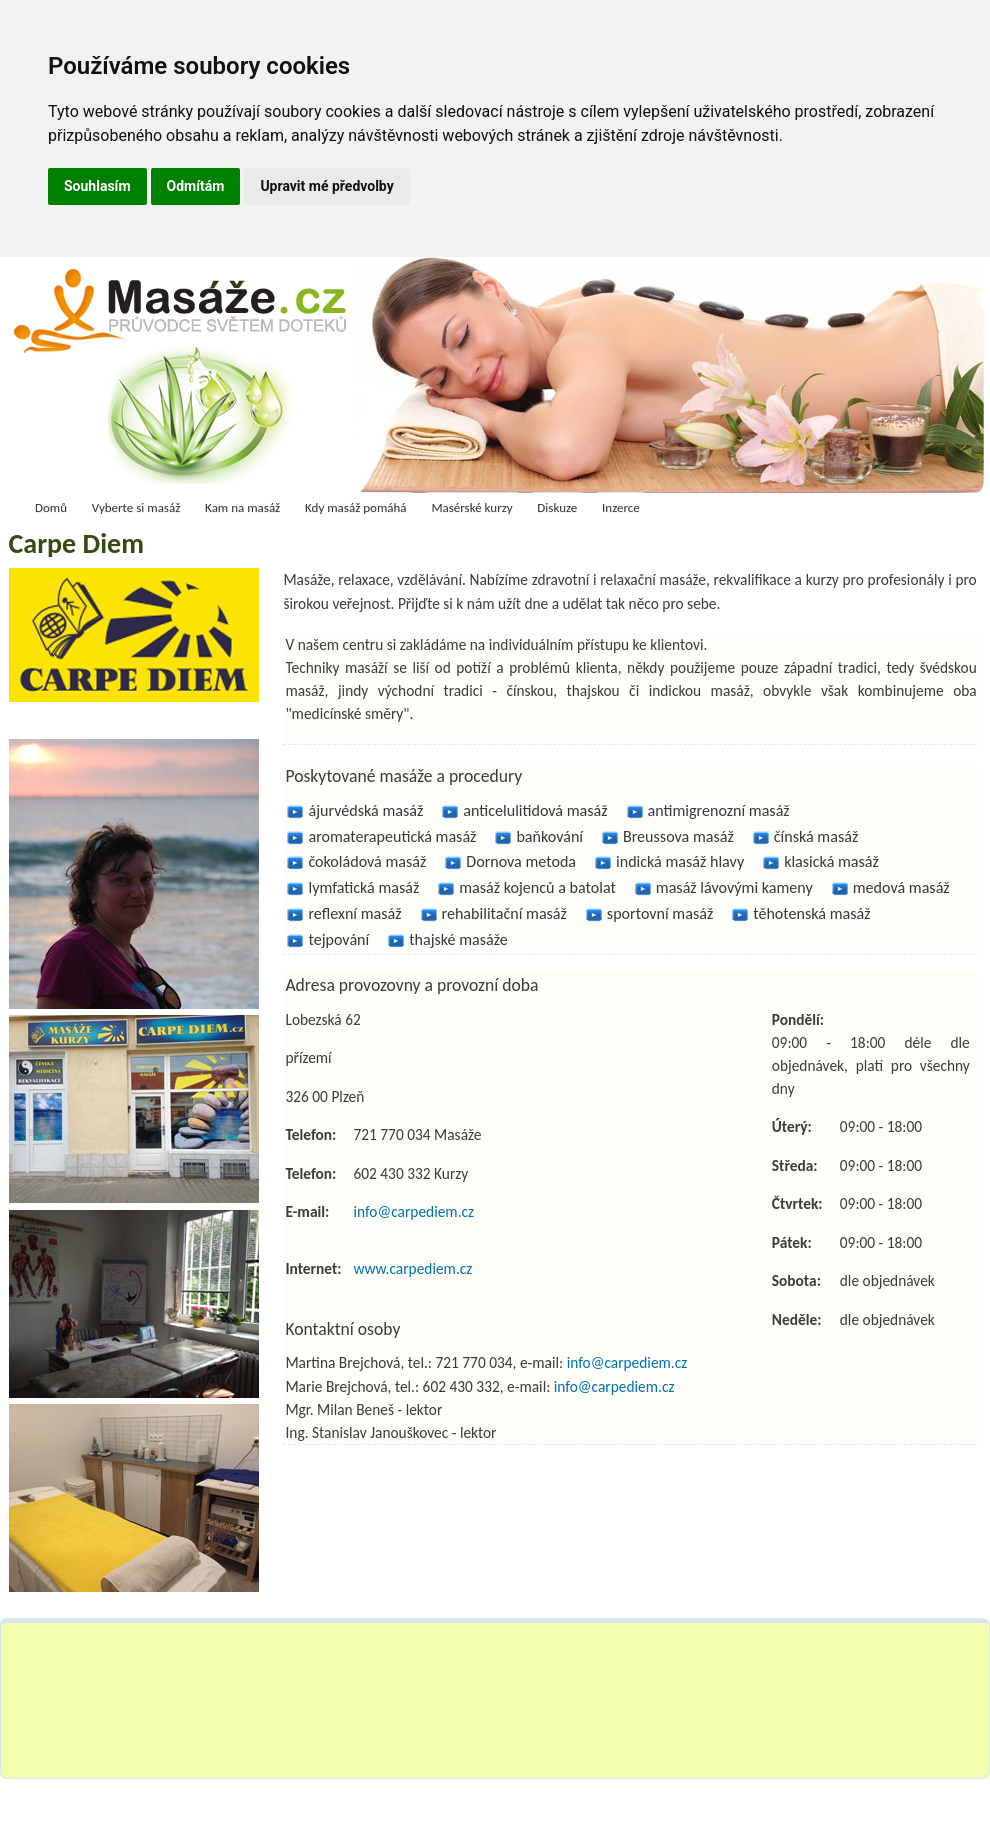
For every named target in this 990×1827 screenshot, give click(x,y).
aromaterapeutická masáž (392, 836)
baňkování (549, 836)
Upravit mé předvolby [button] (326, 186)
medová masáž (901, 887)
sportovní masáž (660, 913)
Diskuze (557, 507)
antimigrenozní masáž (719, 810)
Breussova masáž (678, 836)
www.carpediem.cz (412, 1268)
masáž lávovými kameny (734, 887)
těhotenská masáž (811, 913)
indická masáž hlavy (680, 861)
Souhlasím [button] (97, 186)
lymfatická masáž (363, 887)
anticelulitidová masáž (535, 810)
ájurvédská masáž (365, 810)
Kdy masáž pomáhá (356, 507)
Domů (51, 507)
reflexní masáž (354, 913)
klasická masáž (831, 861)
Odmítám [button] (196, 186)
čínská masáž (816, 836)
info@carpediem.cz (413, 1211)
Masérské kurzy (471, 507)
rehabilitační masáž (504, 913)
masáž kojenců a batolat (537, 887)
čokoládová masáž (367, 861)
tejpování (338, 939)
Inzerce (621, 507)
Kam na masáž (242, 507)
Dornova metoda (521, 861)
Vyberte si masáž (136, 507)
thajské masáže (458, 939)
